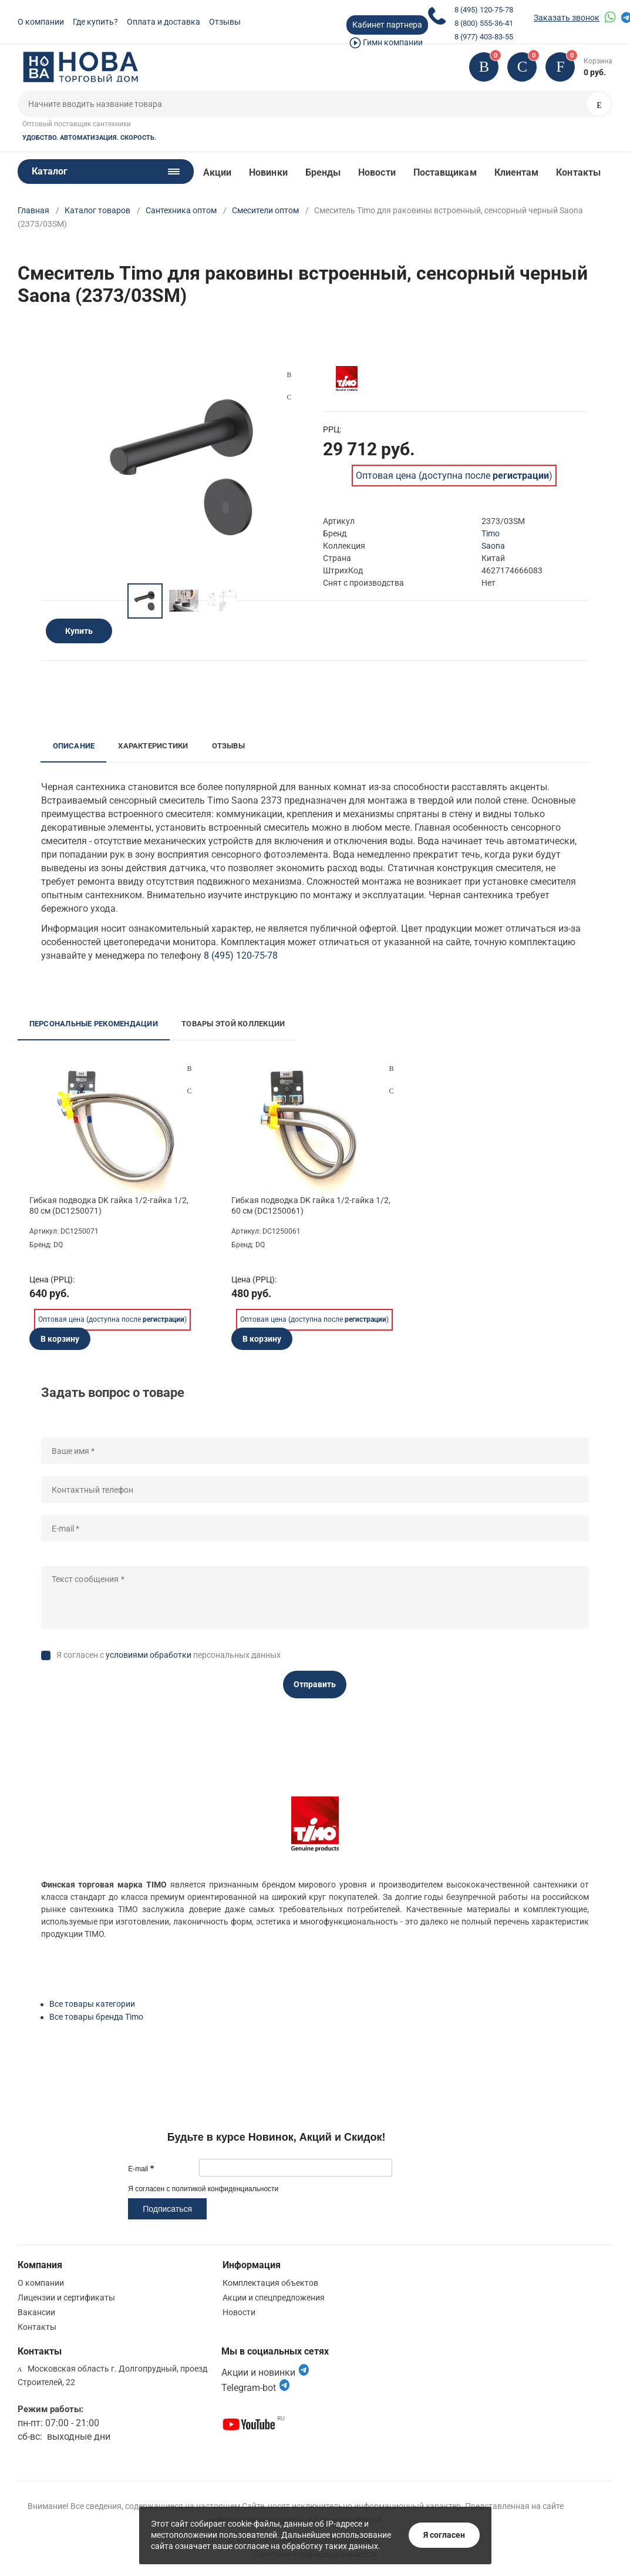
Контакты (578, 172)
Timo (490, 533)
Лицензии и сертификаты (66, 2297)
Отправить (315, 1684)
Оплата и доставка (163, 21)
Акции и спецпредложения (274, 2297)
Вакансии (36, 2312)
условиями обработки (148, 1655)
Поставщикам (445, 172)
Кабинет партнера (387, 24)
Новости (377, 172)
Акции (217, 172)
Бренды (323, 172)
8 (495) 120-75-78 (483, 9)
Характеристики (153, 745)
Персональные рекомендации (94, 1023)
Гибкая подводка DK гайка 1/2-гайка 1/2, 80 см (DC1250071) (108, 1205)
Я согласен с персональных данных (168, 1655)
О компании (41, 21)
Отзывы (225, 21)
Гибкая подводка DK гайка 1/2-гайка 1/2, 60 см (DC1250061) (310, 1205)
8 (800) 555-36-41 (483, 23)
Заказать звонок (566, 17)
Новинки (268, 172)
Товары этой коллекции (233, 1023)
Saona (493, 545)
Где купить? (95, 21)
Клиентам (516, 172)
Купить (79, 631)
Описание (74, 745)
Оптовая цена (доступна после (452, 475)
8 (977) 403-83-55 (483, 36)
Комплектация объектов (270, 2283)
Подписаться (167, 2209)
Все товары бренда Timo (96, 2016)
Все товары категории (92, 2004)
